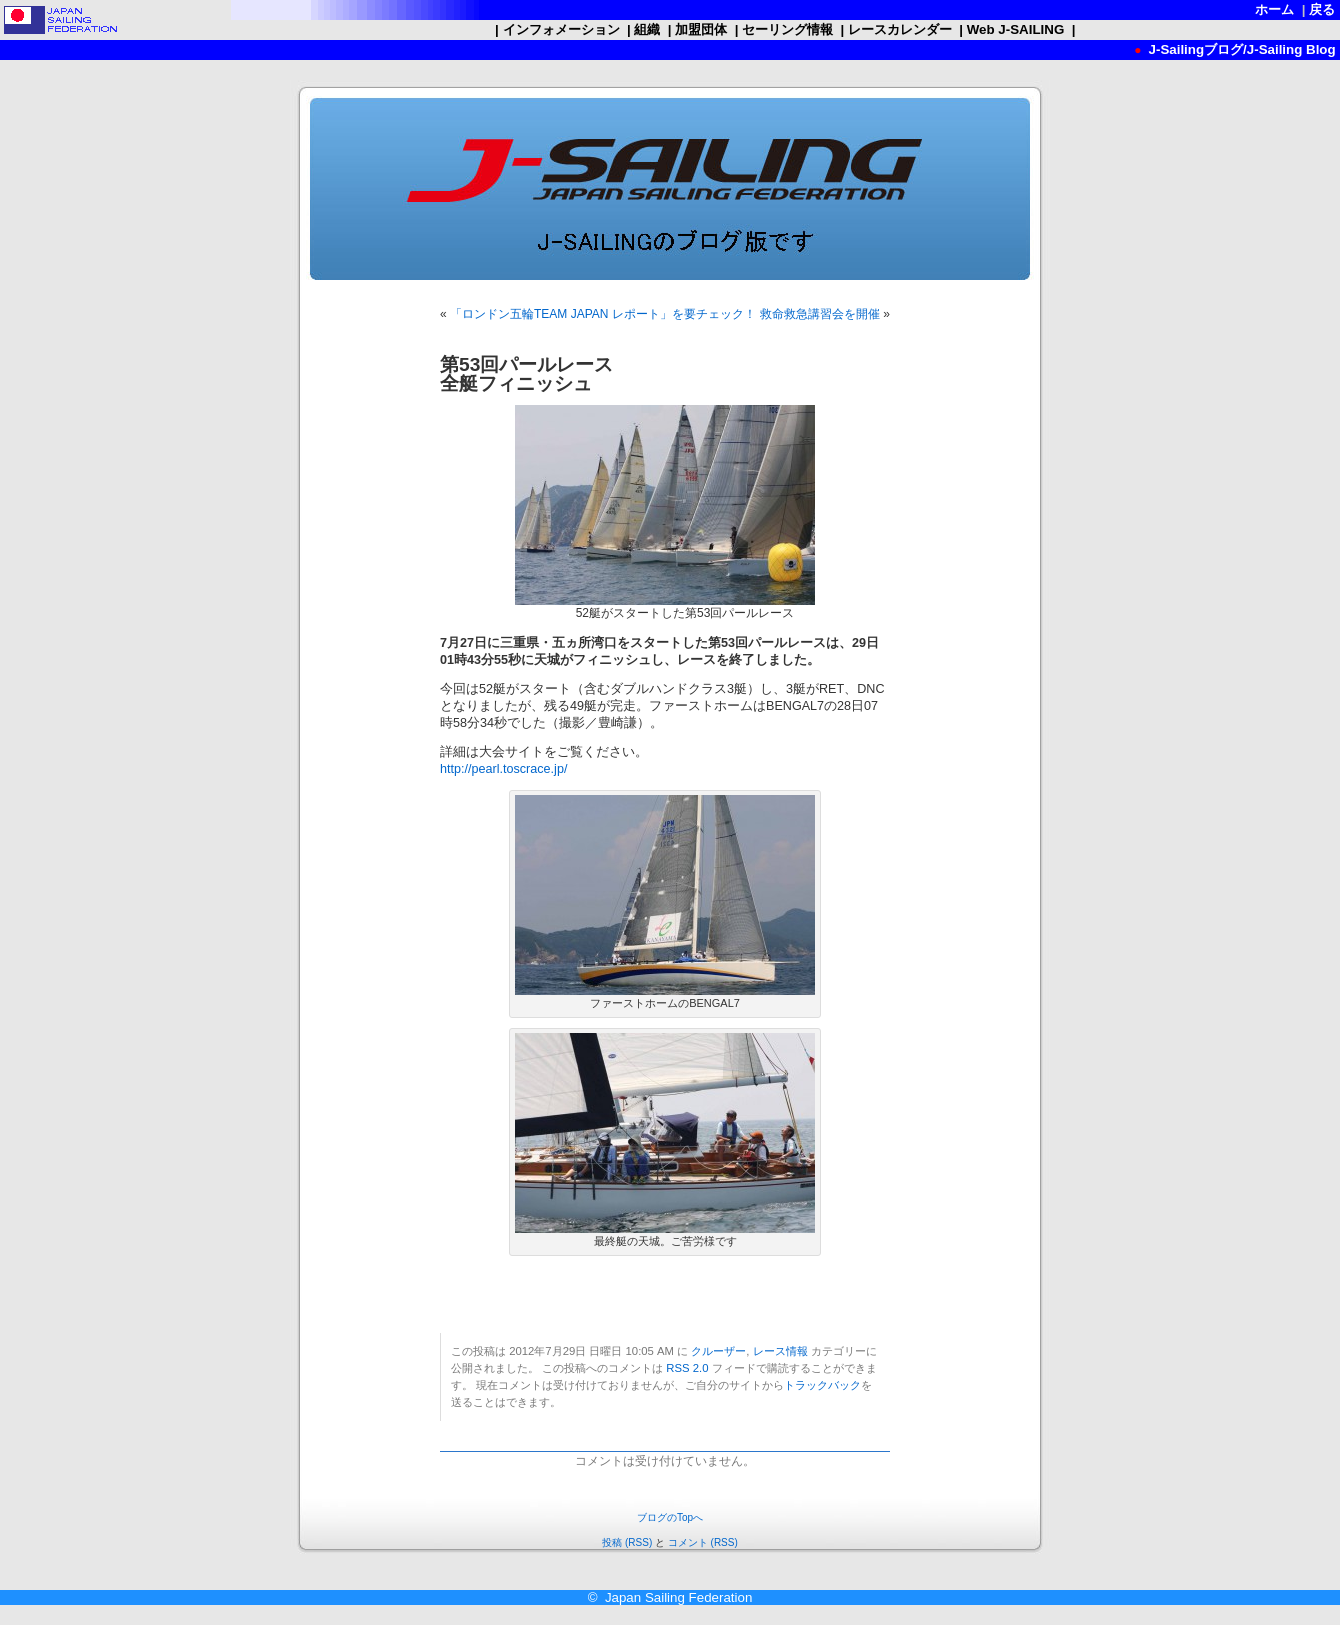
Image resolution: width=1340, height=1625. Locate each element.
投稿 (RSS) (627, 1542)
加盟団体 (701, 29)
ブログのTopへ (670, 1517)
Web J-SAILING (1015, 29)
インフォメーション (561, 29)
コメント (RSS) (703, 1542)
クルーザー (718, 1351)
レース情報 (780, 1351)
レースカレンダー (899, 29)
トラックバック (822, 1385)
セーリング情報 (787, 29)
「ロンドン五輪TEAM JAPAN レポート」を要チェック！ (603, 314)
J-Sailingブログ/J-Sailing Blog (1240, 49)
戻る (1322, 9)
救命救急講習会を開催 (820, 314)
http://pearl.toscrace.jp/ (503, 769)
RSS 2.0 (687, 1368)
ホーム (1275, 9)
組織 (647, 29)
